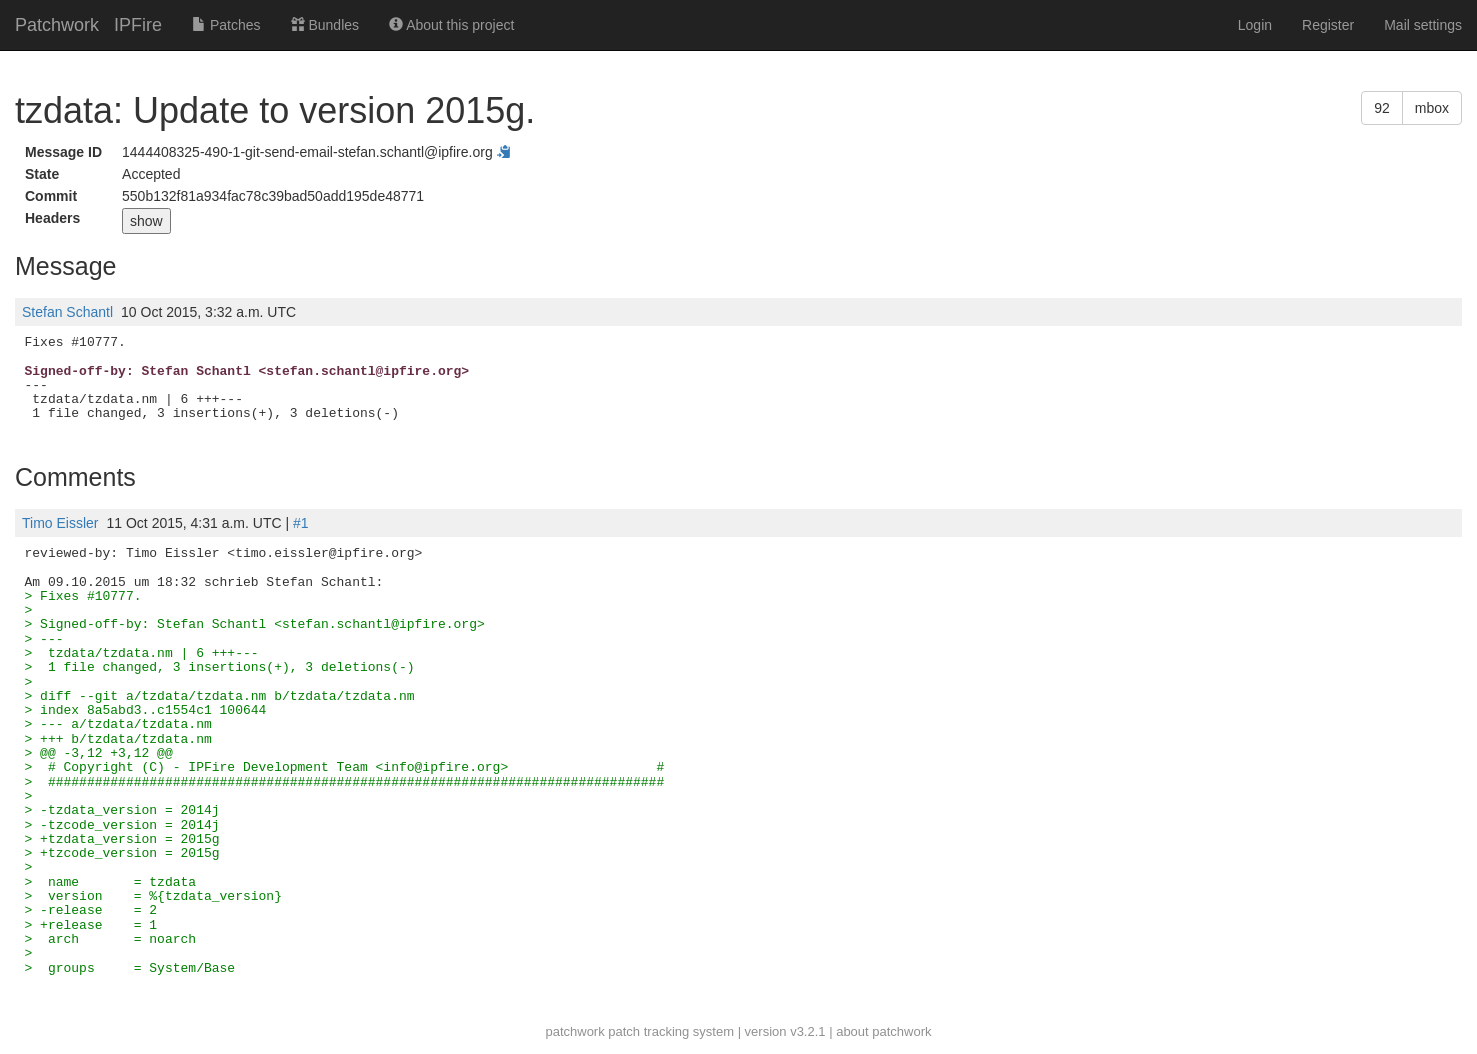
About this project (451, 25)
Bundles (325, 25)
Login (1255, 25)
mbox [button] (1432, 108)
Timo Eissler (60, 523)
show (146, 221)
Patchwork (57, 25)
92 (1382, 108)
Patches (226, 25)
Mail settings (1423, 25)
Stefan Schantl (67, 312)
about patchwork (883, 1031)
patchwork (574, 1031)
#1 (301, 523)
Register (1328, 25)
